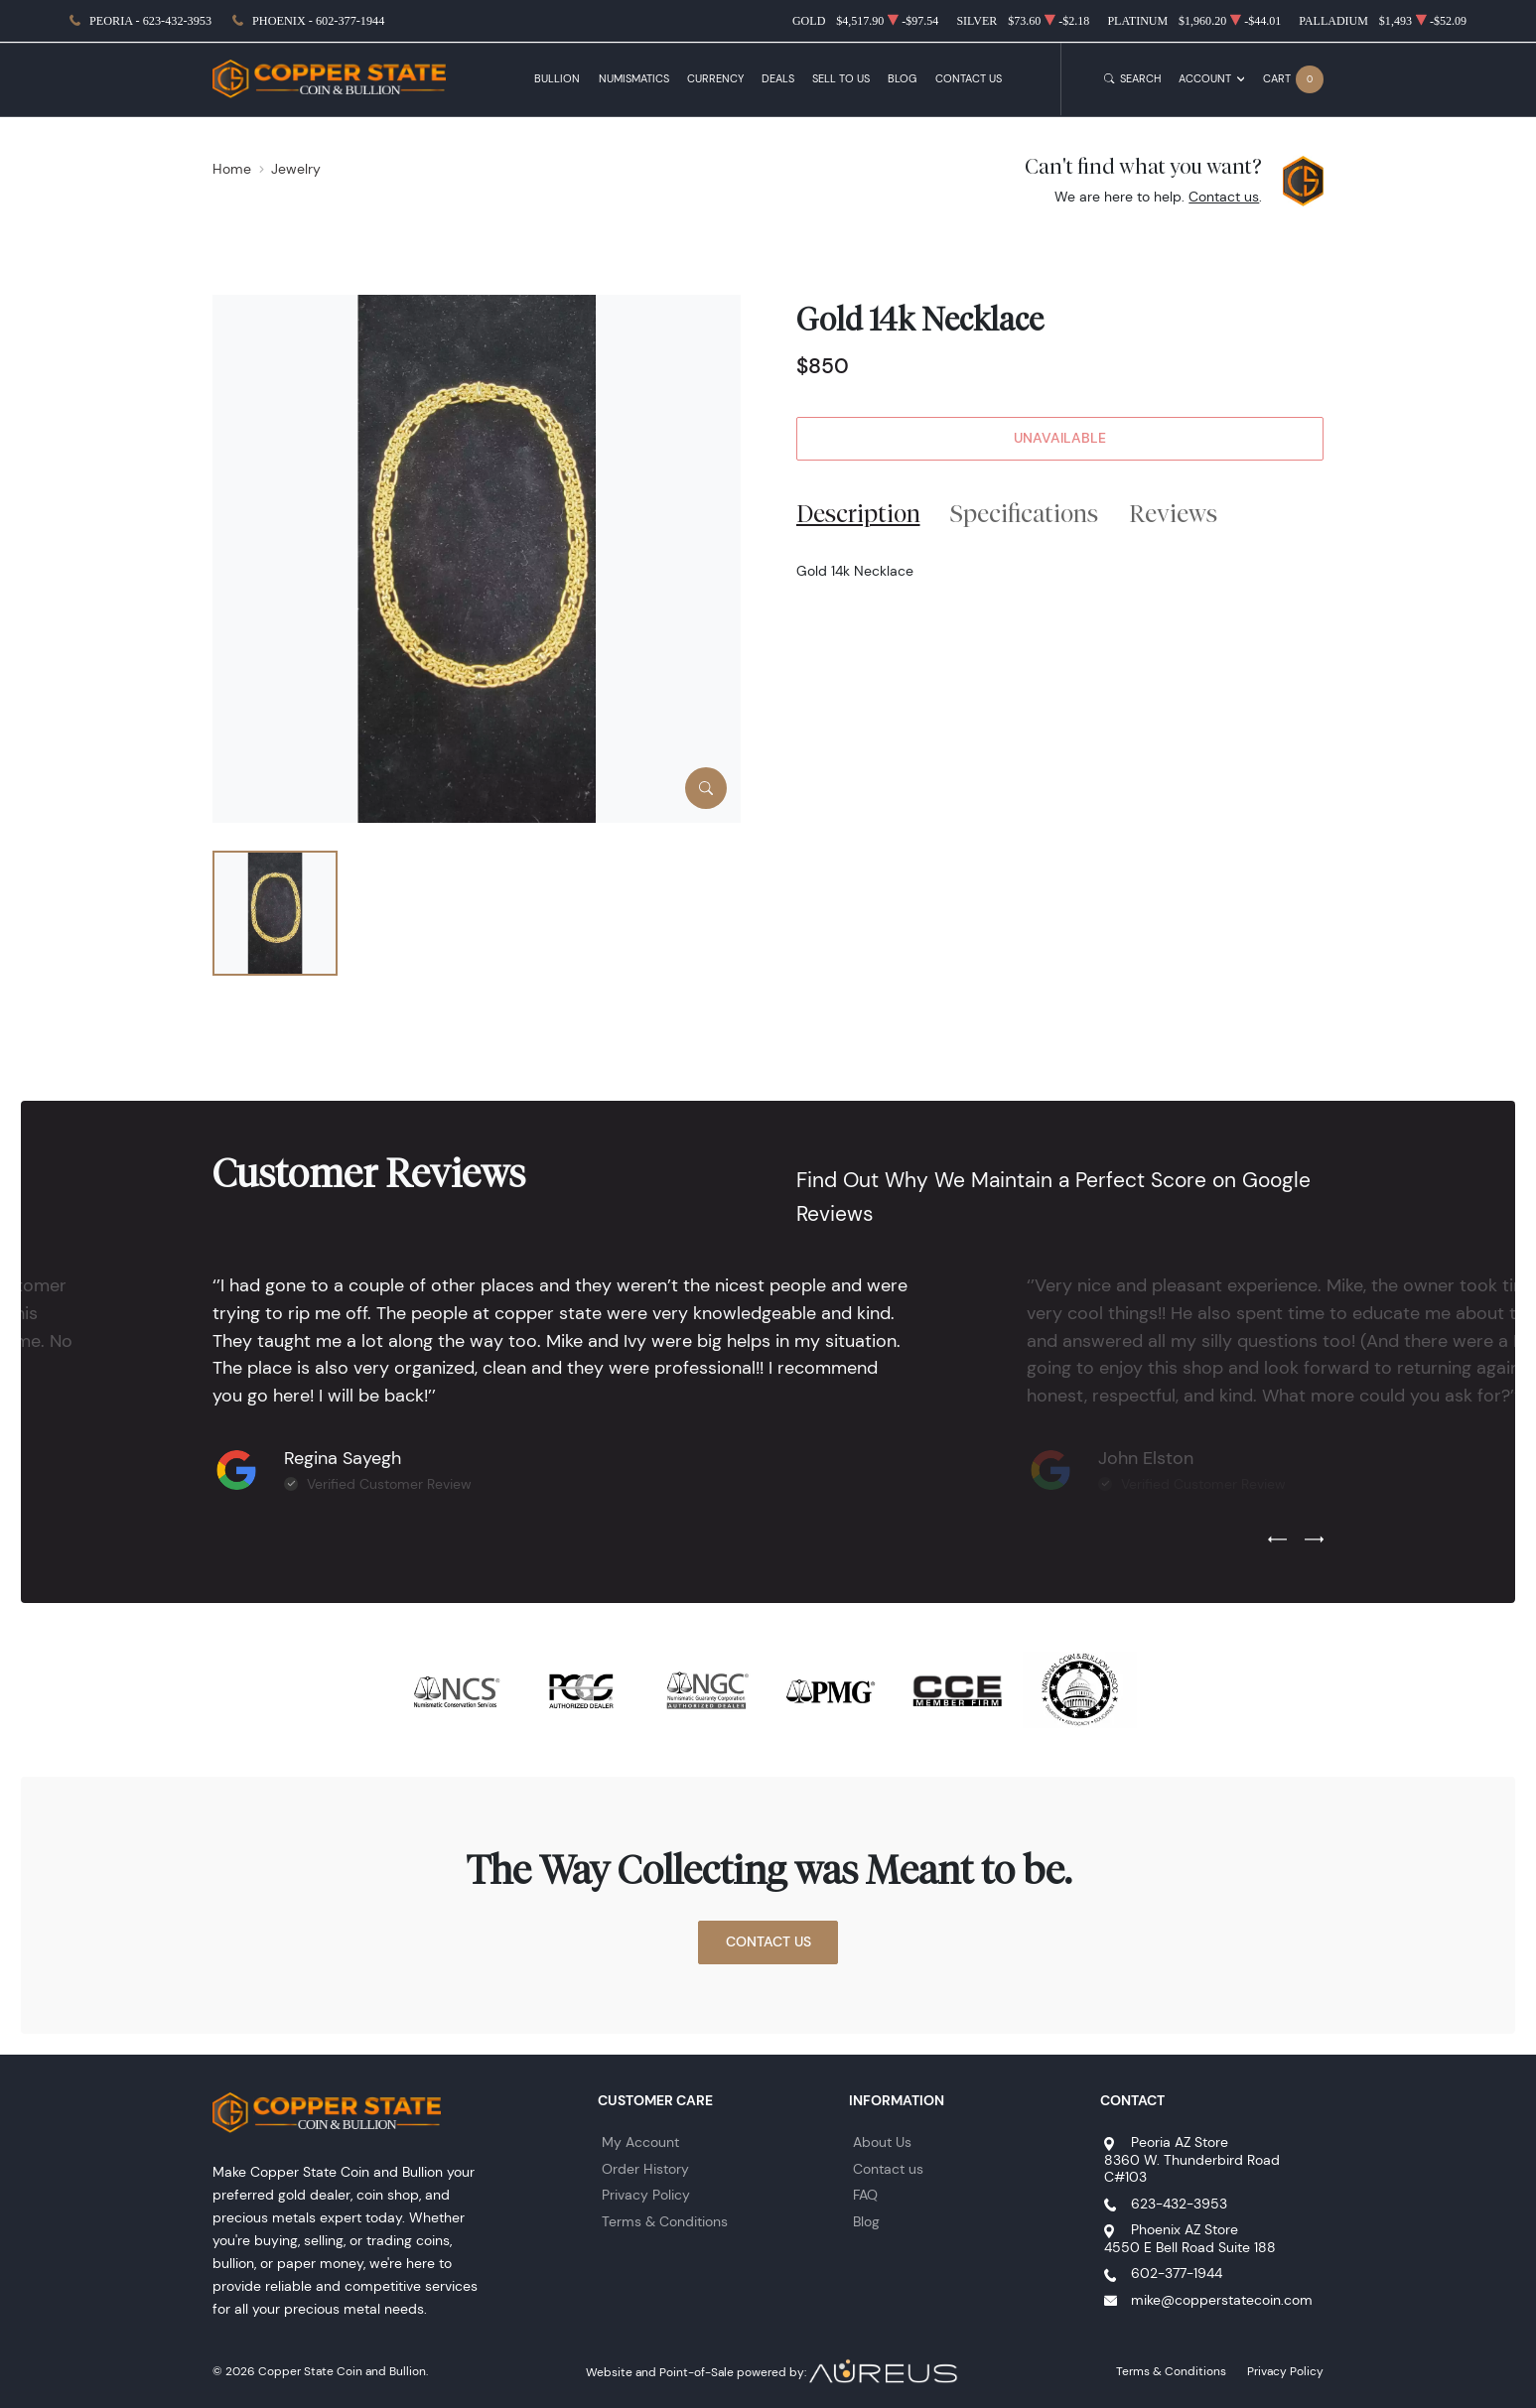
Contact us (1223, 196)
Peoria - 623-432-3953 (150, 21)
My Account (640, 2142)
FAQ (865, 2195)
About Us (882, 2142)
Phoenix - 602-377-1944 (318, 21)
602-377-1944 (1176, 2273)
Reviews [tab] (1173, 513)
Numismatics (634, 78)
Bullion (557, 78)
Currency (715, 78)
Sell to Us (841, 78)
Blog (902, 78)
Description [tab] (858, 513)
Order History (645, 2169)
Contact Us (968, 78)
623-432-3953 (1179, 2203)
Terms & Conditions (665, 2221)
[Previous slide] (1277, 1540)
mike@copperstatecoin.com (1222, 2300)
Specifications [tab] (1024, 513)
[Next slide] (1314, 1540)
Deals (778, 78)
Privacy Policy (646, 2195)
